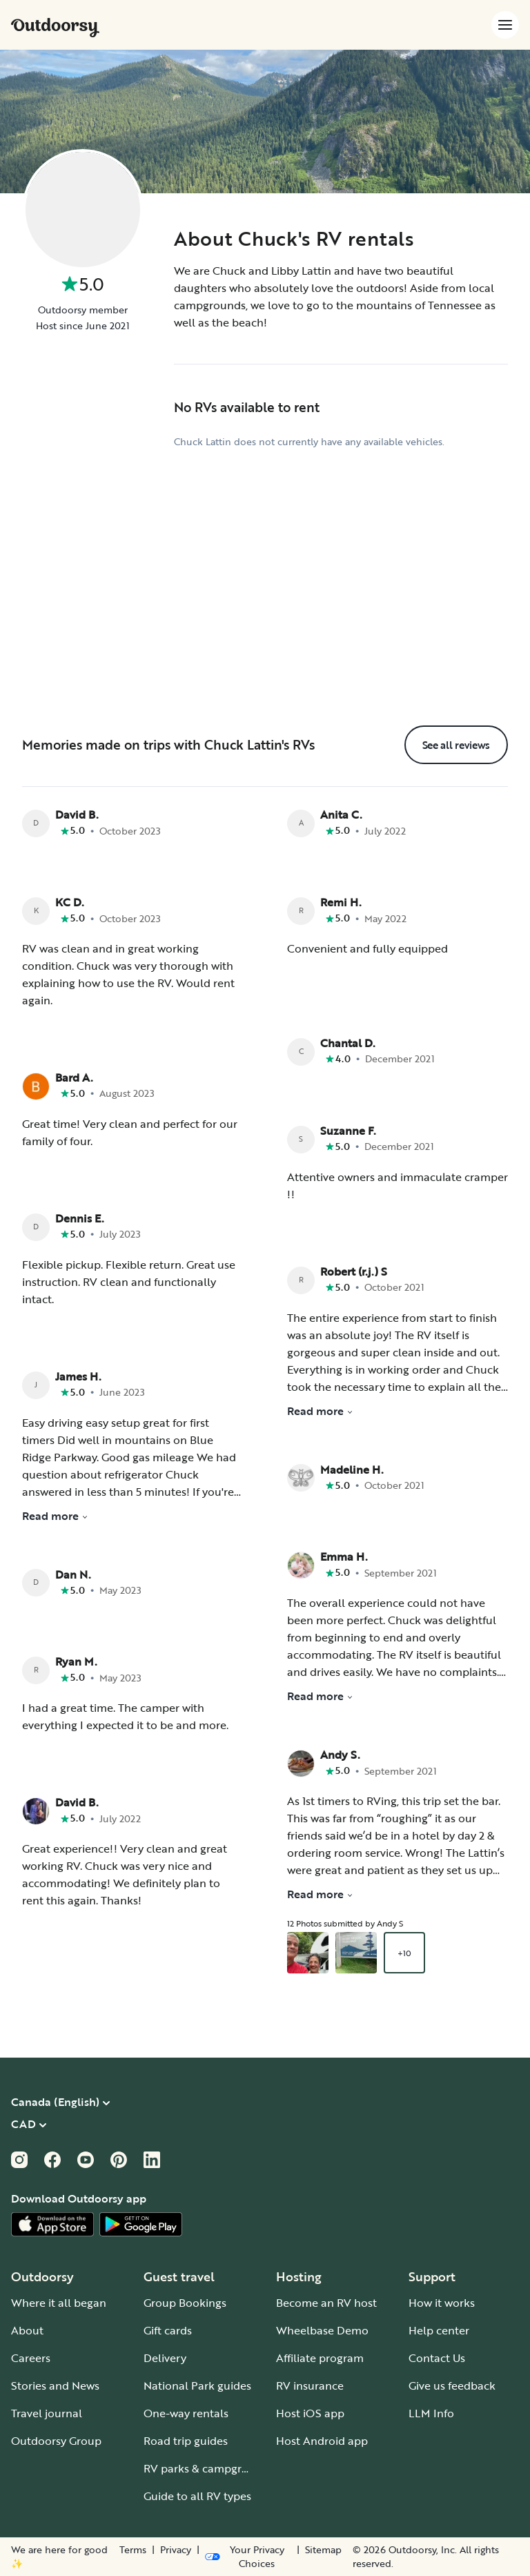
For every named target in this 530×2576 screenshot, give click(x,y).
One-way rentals (186, 2413)
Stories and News (55, 2385)
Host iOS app (310, 2413)
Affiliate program (320, 2358)
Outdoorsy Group (56, 2440)
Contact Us (437, 2358)
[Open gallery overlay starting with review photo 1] (307, 1952)
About (27, 2330)
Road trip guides (186, 2440)
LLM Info (431, 2413)
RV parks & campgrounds (209, 2468)
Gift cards (168, 2330)
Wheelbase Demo (322, 2330)
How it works (442, 2302)
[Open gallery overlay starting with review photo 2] (356, 1952)
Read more (55, 1515)
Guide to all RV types (197, 2496)
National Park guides (197, 2385)
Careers (30, 2358)
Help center (439, 2330)
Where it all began (58, 2302)
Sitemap (323, 2550)
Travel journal (46, 2413)
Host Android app (322, 2440)
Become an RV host (326, 2302)
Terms (132, 2550)
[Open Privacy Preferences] (248, 2556)
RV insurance (310, 2385)
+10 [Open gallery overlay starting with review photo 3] (404, 1952)
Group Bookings (185, 2302)
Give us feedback (452, 2385)
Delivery (165, 2358)
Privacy (175, 2550)
